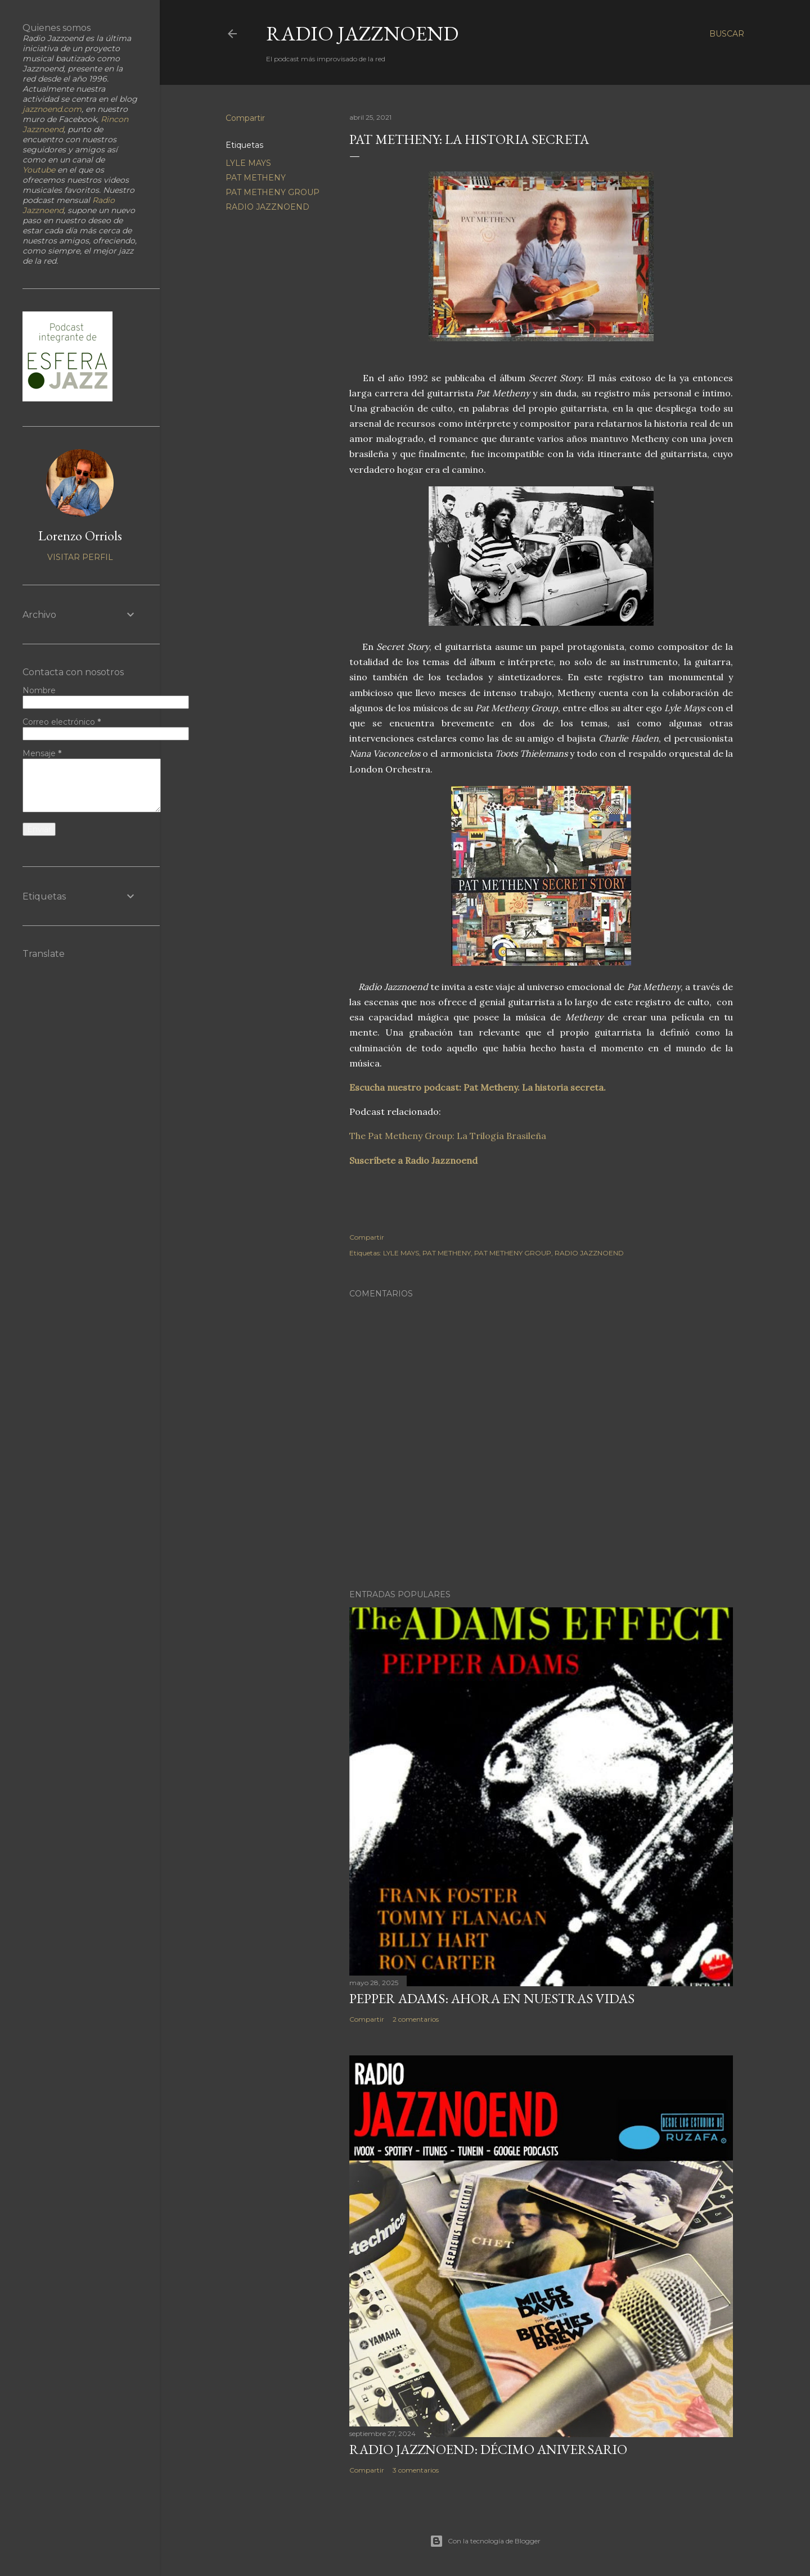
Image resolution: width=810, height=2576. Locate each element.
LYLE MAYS (248, 163)
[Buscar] (726, 33)
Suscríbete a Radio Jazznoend (413, 1160)
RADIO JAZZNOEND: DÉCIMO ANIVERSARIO (488, 2449)
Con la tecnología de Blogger (485, 2541)
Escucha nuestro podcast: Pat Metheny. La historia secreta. (477, 1087)
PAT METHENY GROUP (273, 192)
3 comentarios (416, 2470)
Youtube (38, 170)
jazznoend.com (52, 109)
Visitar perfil (80, 557)
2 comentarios (416, 2019)
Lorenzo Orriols (80, 535)
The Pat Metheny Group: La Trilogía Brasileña (447, 1135)
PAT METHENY (256, 178)
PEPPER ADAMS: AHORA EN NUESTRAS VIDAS (491, 1998)
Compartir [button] (245, 118)
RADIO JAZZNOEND (362, 33)
